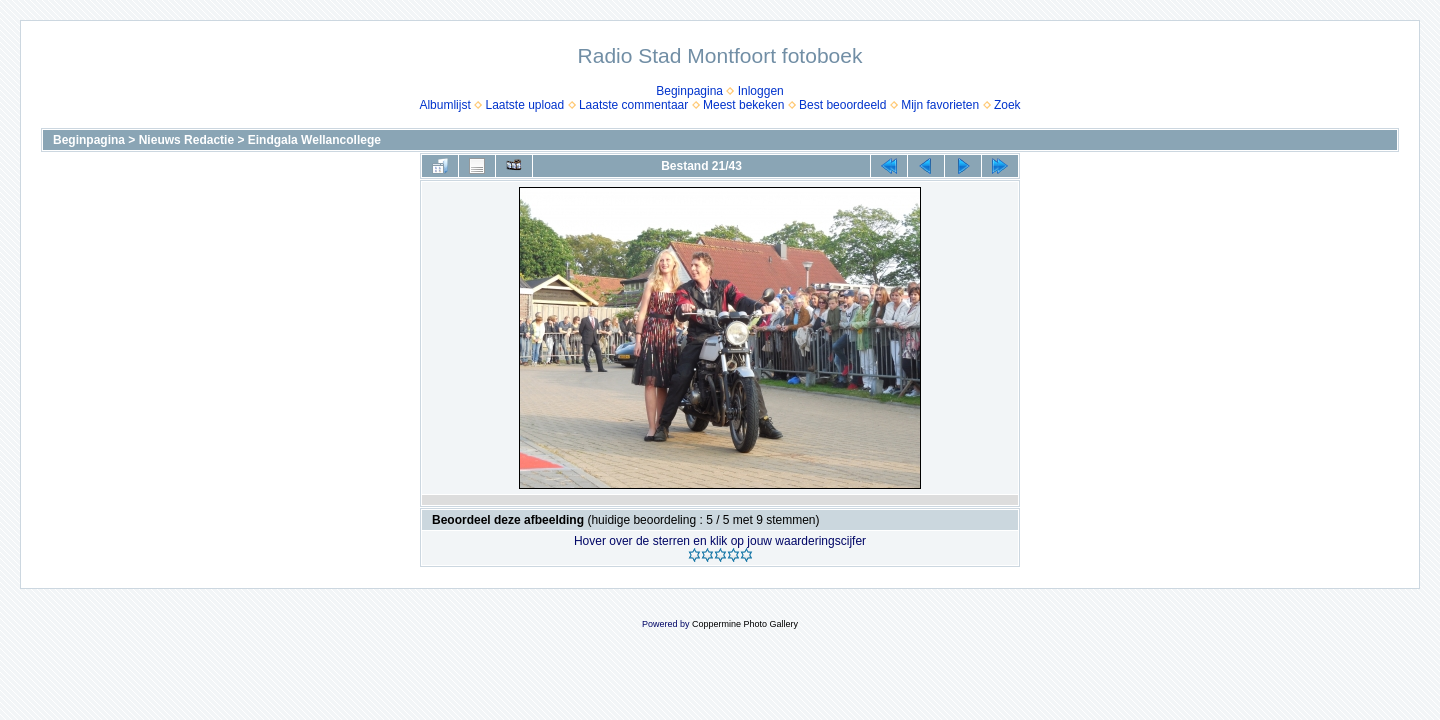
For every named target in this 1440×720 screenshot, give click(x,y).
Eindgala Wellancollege (314, 140)
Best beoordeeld (842, 105)
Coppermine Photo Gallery (745, 624)
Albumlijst (444, 105)
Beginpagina (689, 91)
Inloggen (761, 91)
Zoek (1007, 105)
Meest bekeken (743, 105)
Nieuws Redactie (186, 140)
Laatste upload (524, 105)
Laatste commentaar (633, 105)
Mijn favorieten (940, 105)
